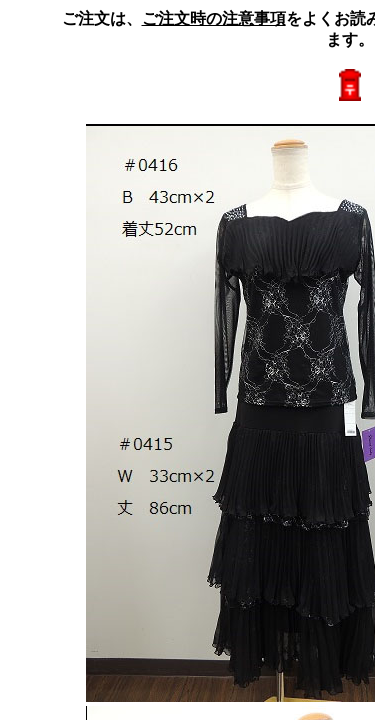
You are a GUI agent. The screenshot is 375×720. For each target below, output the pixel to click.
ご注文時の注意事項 (214, 18)
